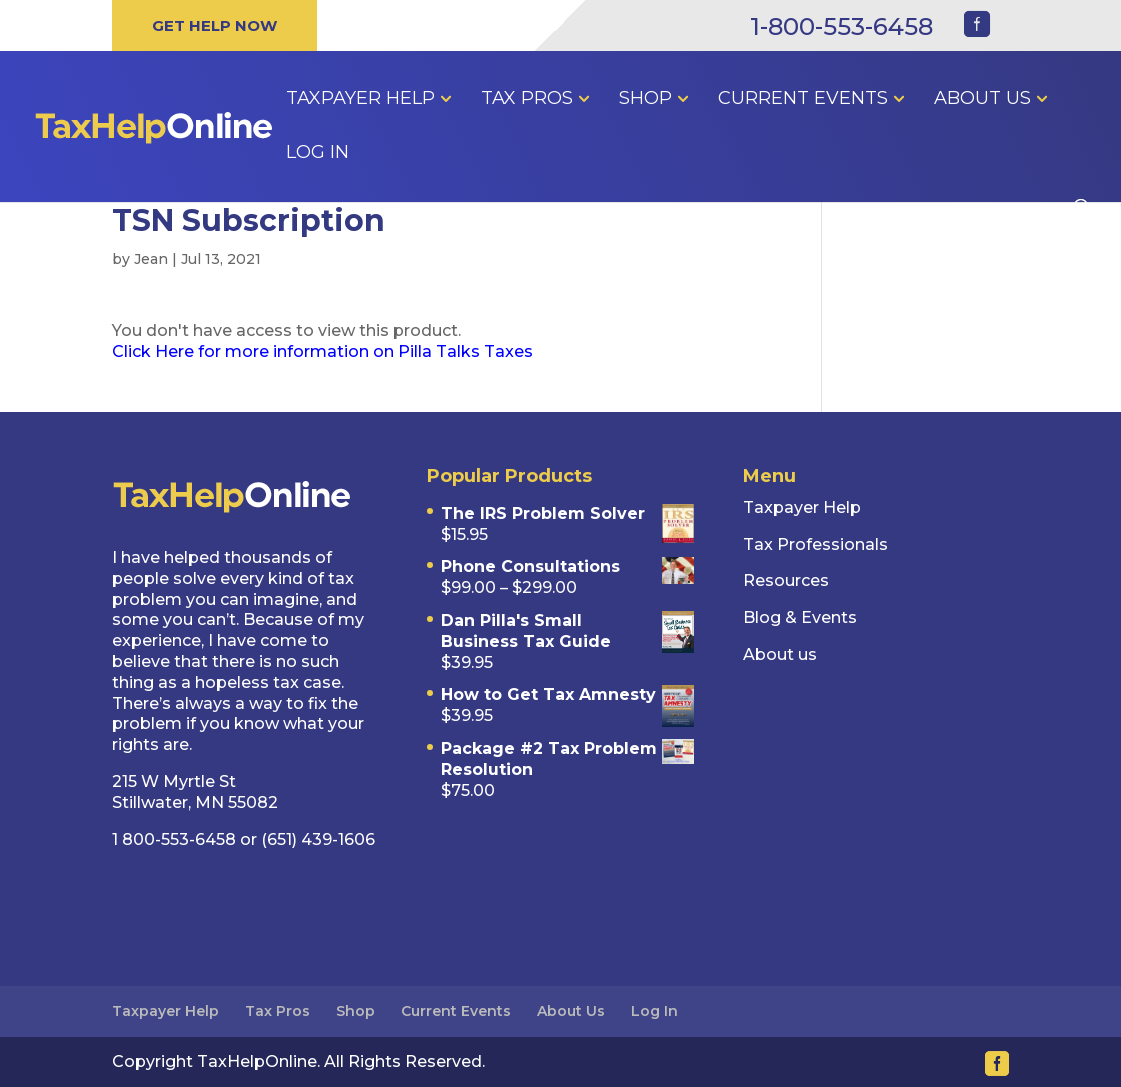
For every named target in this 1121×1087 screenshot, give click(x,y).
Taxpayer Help (360, 100)
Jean (151, 259)
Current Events (803, 100)
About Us (982, 100)
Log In (317, 154)
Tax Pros (527, 100)
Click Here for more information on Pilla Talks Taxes (324, 351)
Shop (645, 100)
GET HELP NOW (214, 25)
